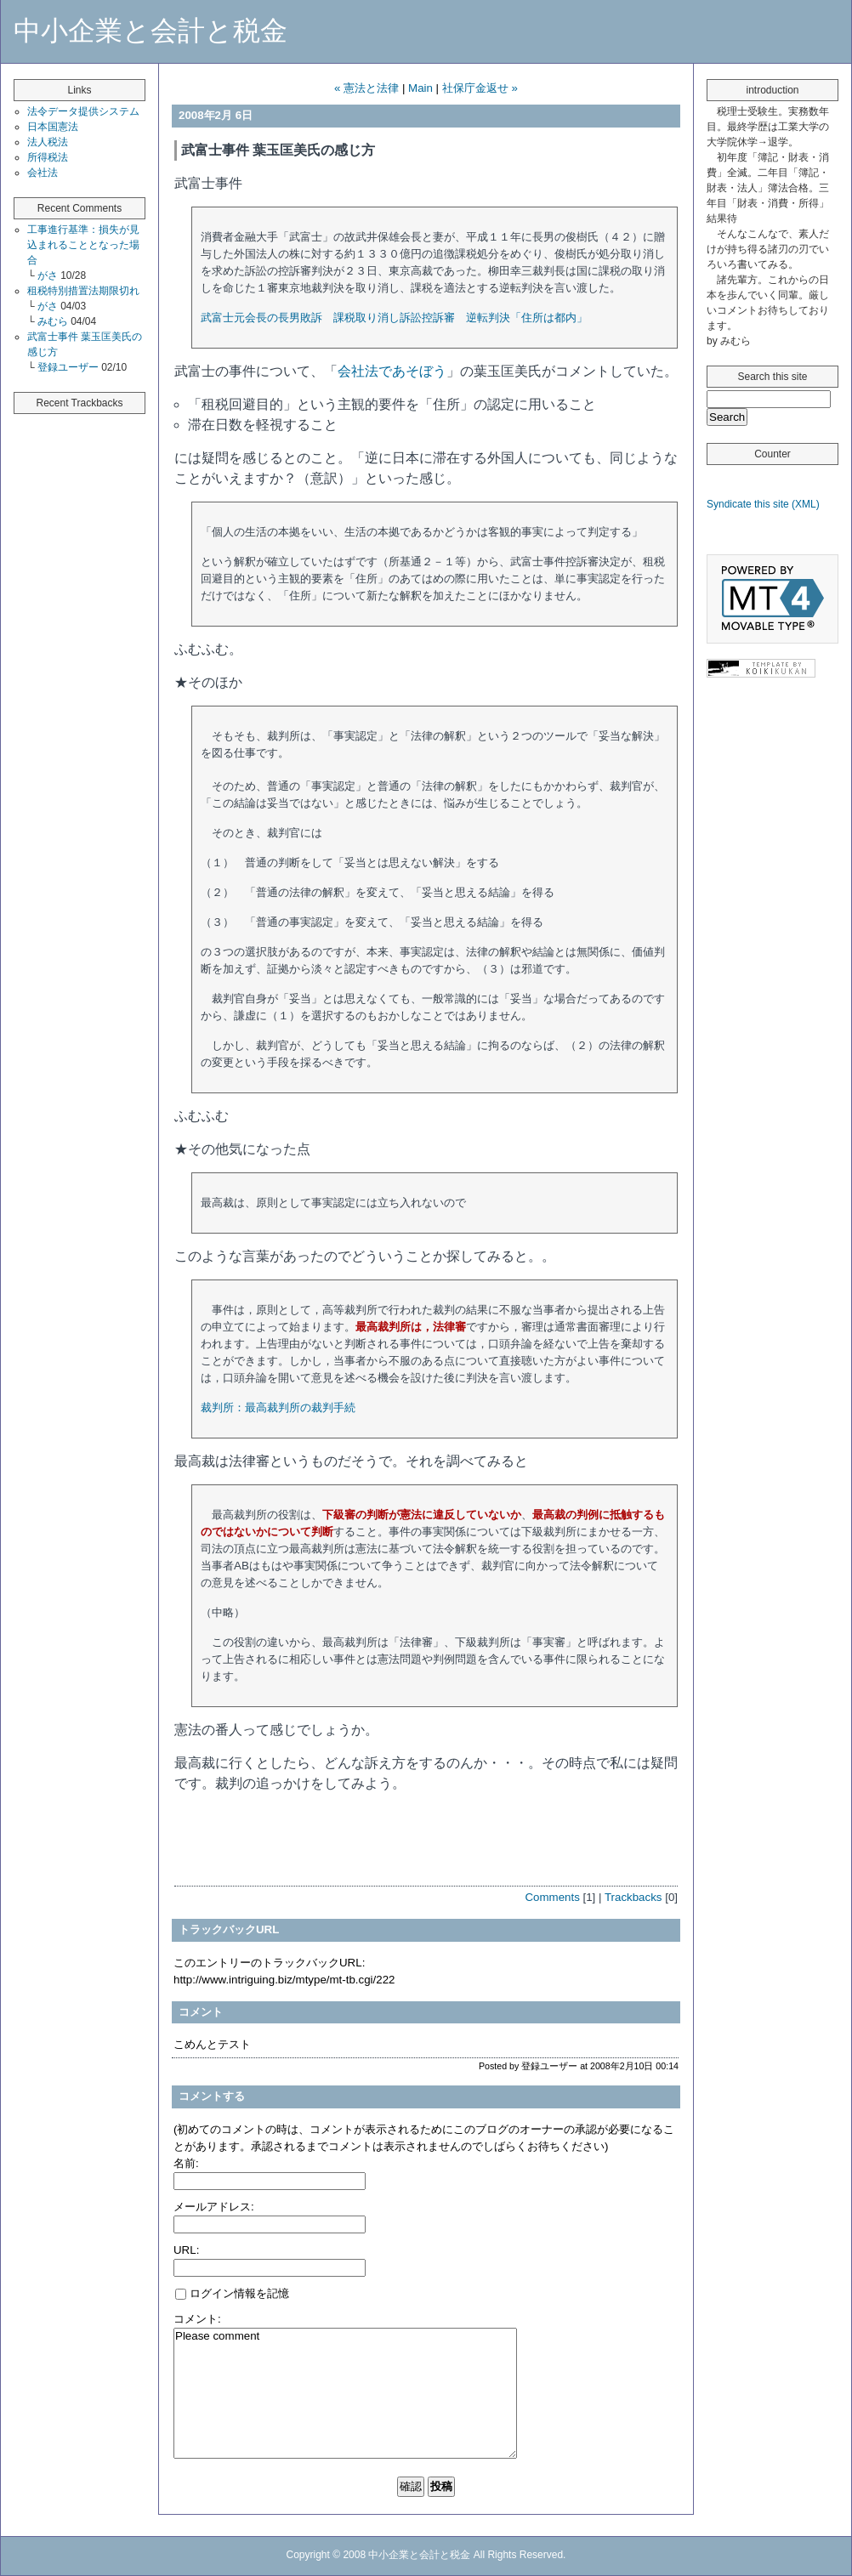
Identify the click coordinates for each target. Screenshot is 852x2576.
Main (420, 88)
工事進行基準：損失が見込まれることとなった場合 (83, 245)
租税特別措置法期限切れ (83, 291)
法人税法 (47, 142)
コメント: (197, 2318)
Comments (552, 1897)
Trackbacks (633, 1897)
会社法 (42, 173)
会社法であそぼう (392, 371)
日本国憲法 (52, 127)
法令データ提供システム (83, 111)
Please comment (345, 2393)
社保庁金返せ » (480, 88)
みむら (54, 321)
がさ (48, 275)
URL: (186, 2250)
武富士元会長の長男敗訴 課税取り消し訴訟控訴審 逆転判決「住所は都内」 (394, 317)
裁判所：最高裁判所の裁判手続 (278, 1407)
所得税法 (47, 157)
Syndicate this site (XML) (763, 504)
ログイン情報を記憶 (232, 2293)
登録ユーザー (69, 367)
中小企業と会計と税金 (150, 30)
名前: (186, 2163)
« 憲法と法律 (366, 88)
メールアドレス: (213, 2206)
